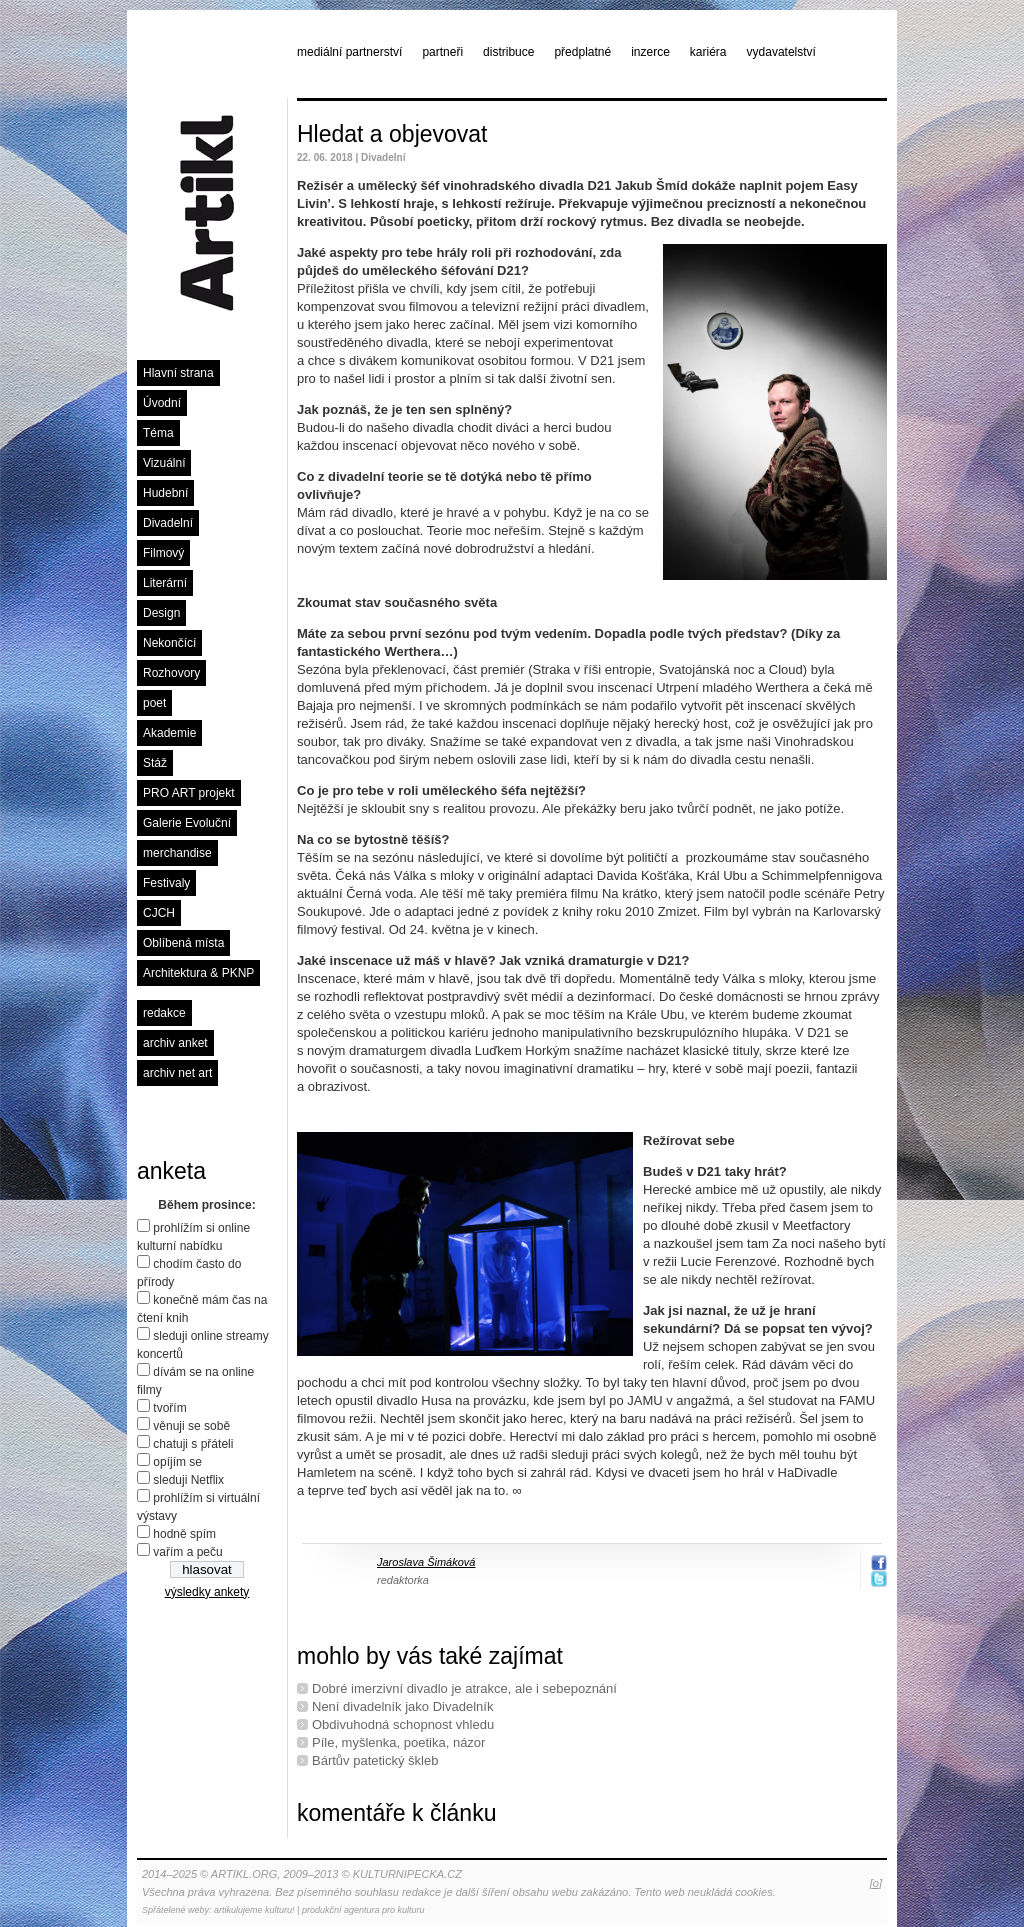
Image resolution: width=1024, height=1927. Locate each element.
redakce (164, 1013)
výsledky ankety (207, 1592)
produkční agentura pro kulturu (363, 1910)
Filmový (163, 553)
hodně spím (184, 1534)
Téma (158, 433)
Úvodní (162, 403)
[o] (876, 1883)
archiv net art (177, 1073)
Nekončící (169, 643)
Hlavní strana (178, 373)
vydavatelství (781, 52)
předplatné (582, 52)
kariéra (708, 52)
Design (161, 613)
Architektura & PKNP (198, 973)
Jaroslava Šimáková (426, 1562)
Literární (165, 583)
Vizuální (164, 463)
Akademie (169, 733)
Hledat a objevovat (392, 134)
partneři (442, 52)
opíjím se (177, 1462)
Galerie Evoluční (187, 823)
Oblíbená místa (183, 943)
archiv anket (175, 1043)
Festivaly (166, 883)
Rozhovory (171, 673)
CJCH (159, 913)
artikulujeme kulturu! (254, 1910)
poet (154, 703)
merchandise (177, 853)
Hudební (165, 493)
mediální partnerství (349, 52)
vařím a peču (187, 1552)
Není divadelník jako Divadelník (402, 1706)
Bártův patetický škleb (375, 1760)
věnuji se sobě (191, 1426)
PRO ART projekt (189, 793)
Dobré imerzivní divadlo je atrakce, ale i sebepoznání (464, 1688)
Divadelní (168, 523)
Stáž (155, 763)
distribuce (508, 52)
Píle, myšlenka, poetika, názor (398, 1742)
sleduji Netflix (188, 1480)
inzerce (650, 52)
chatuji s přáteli (193, 1444)
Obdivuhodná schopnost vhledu (403, 1724)
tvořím (169, 1408)
